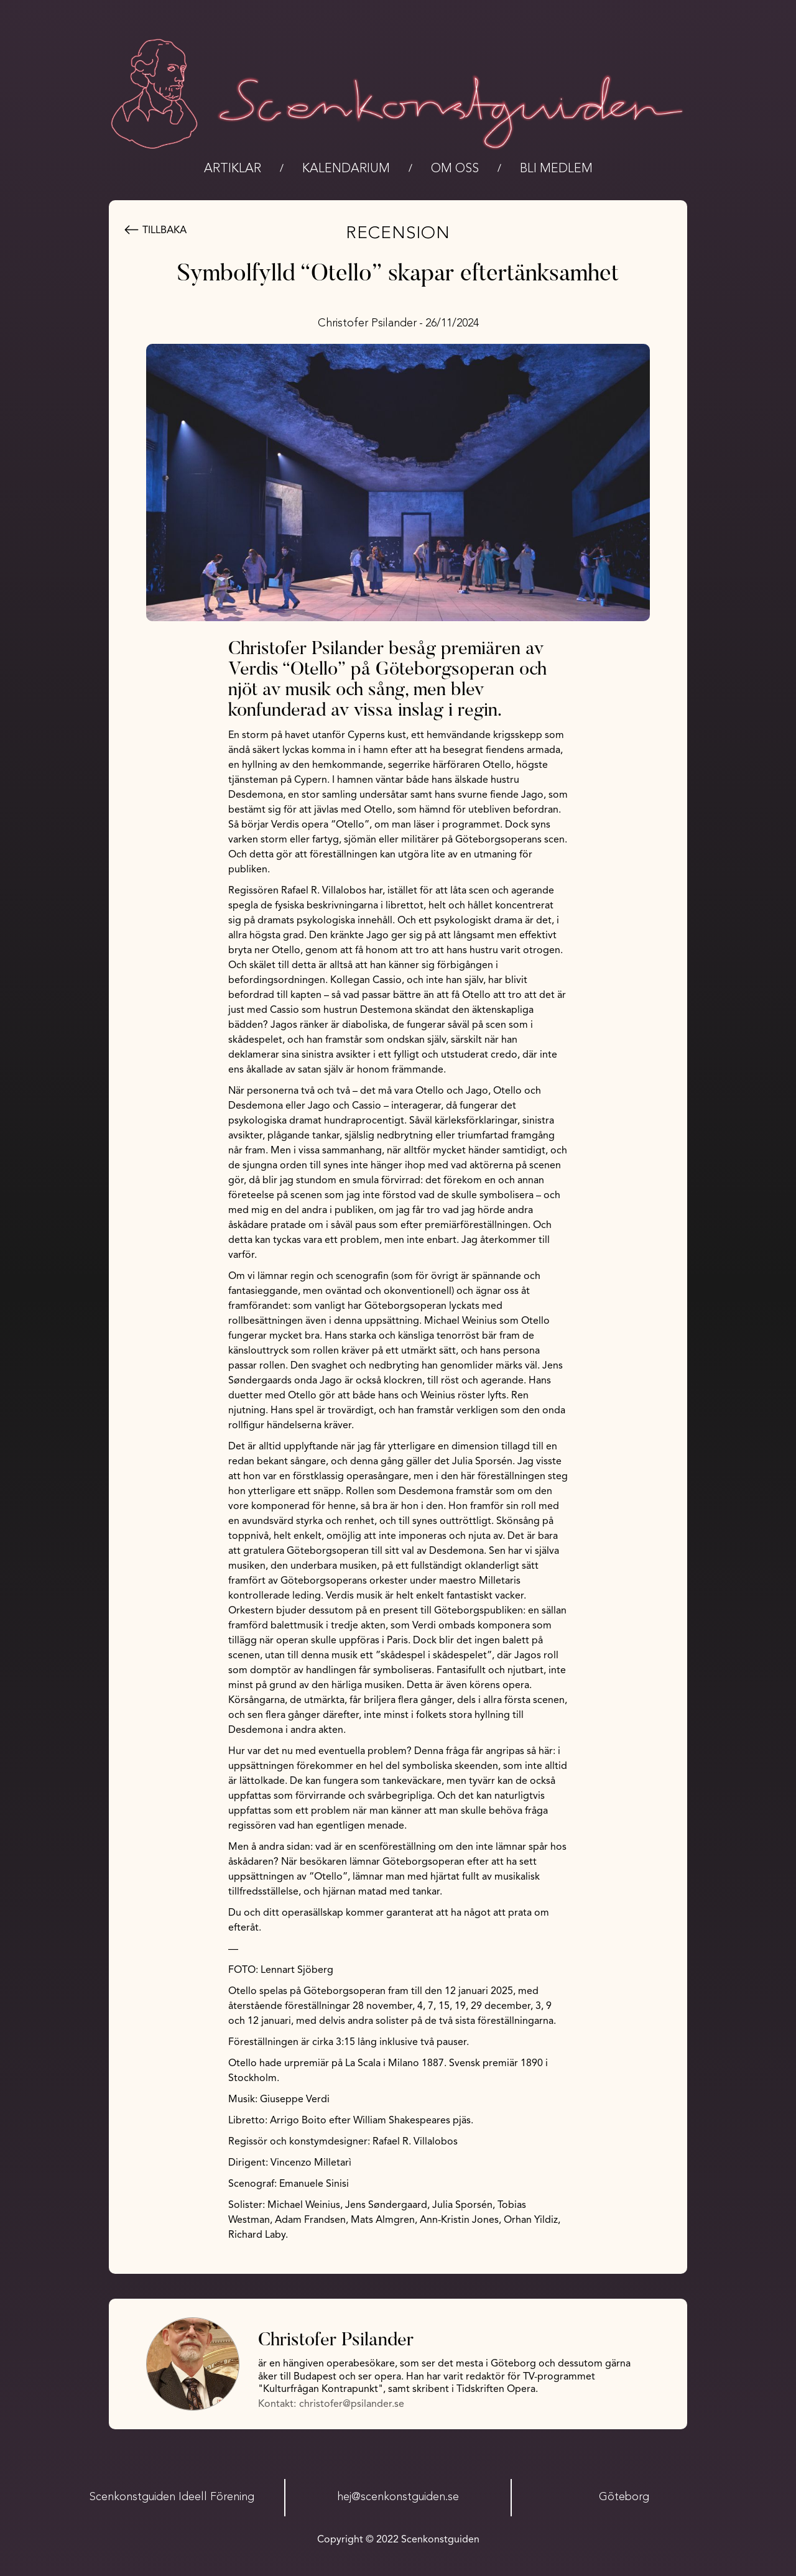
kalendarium (346, 169)
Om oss (455, 169)
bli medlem (556, 169)
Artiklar (232, 169)
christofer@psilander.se (351, 2404)
